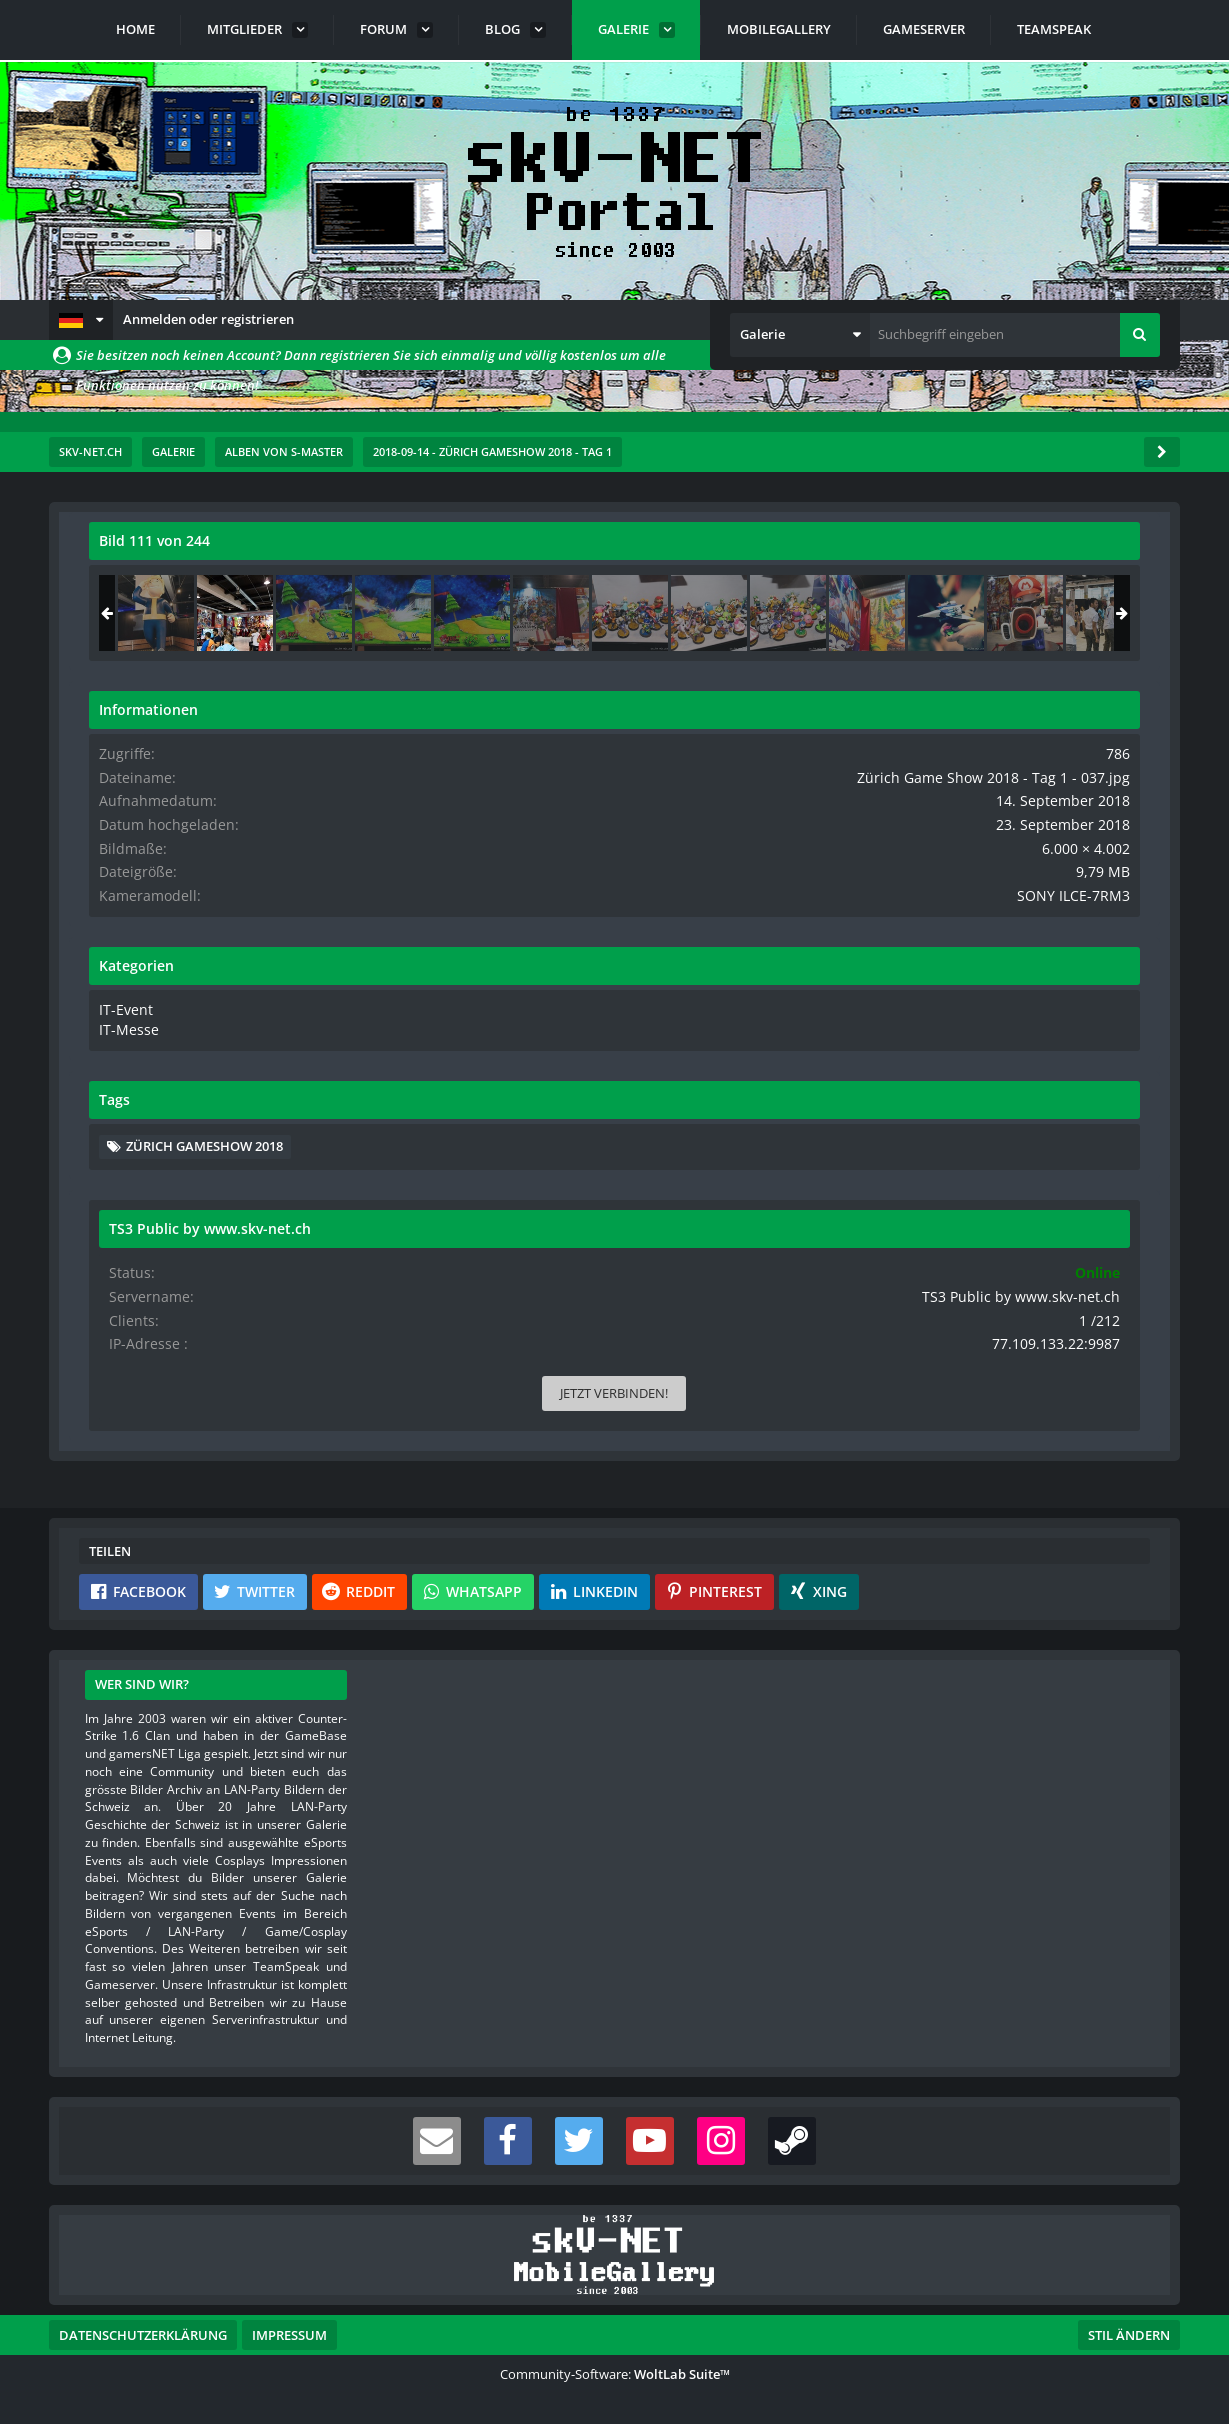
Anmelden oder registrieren (208, 319)
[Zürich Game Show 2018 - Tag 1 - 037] (1016, 613)
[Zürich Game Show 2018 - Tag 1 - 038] (1095, 613)
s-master (203, 585)
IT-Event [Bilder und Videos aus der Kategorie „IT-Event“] (904, 1023)
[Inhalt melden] (764, 1163)
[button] (81, 320)
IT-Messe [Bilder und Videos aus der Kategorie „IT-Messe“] (906, 1042)
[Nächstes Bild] (760, 866)
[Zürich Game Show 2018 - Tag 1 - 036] (937, 613)
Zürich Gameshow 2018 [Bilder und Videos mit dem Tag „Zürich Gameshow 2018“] (985, 1157)
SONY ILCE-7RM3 (1089, 910)
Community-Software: (615, 2374)
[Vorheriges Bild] (109, 866)
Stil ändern (1129, 2335)
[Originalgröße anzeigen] (757, 553)
